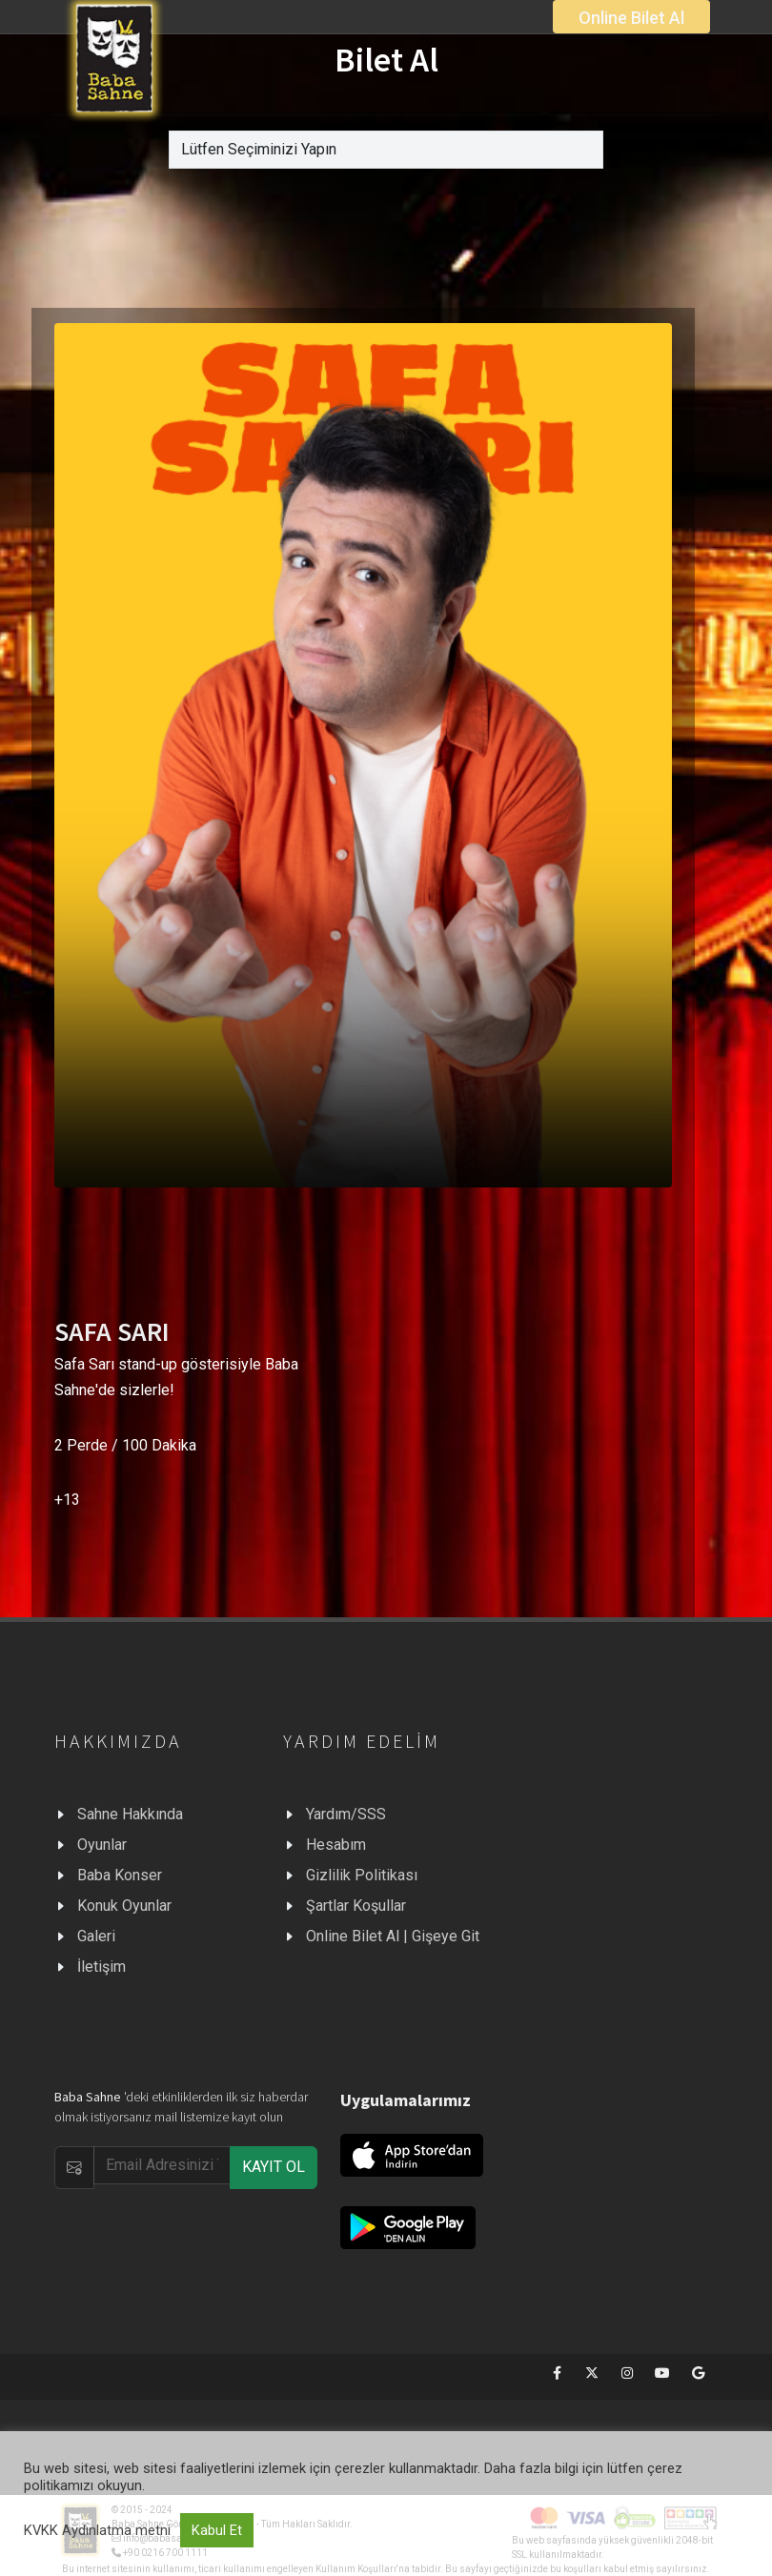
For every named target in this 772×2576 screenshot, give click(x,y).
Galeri (96, 1936)
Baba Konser (119, 1875)
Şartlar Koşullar (356, 1906)
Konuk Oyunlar (124, 1906)
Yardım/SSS (346, 1814)
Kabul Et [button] (217, 2530)
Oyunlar (102, 1845)
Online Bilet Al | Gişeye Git (392, 1936)
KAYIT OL (273, 2167)
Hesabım (336, 1845)
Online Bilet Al (631, 18)
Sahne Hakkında (130, 1814)
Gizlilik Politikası (361, 1875)
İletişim (101, 1966)
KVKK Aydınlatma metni (97, 2530)
